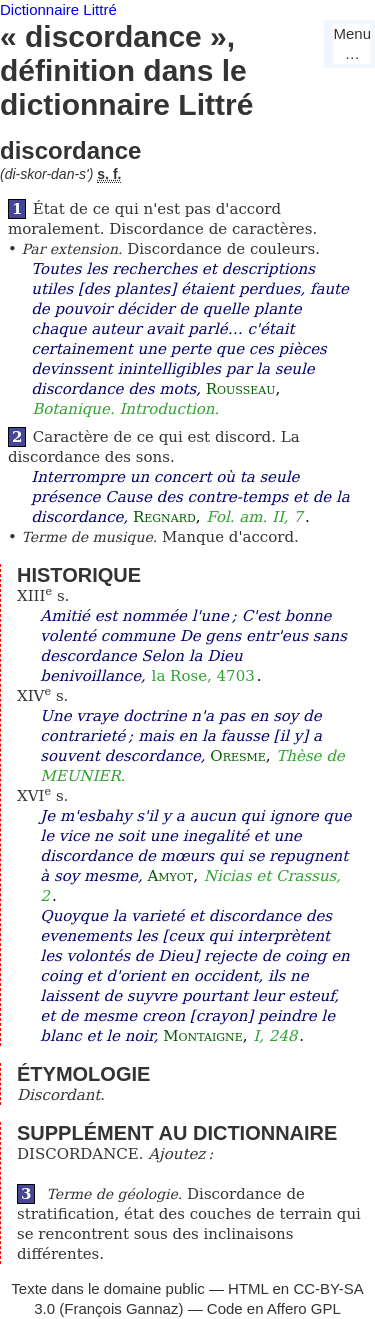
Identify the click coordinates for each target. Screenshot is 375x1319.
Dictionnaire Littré (58, 9)
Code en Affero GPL (274, 1308)
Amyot (170, 876)
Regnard (164, 517)
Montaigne (202, 1036)
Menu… (352, 43)
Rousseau (241, 389)
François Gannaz (121, 1308)
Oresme (237, 756)
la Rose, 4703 (203, 676)
